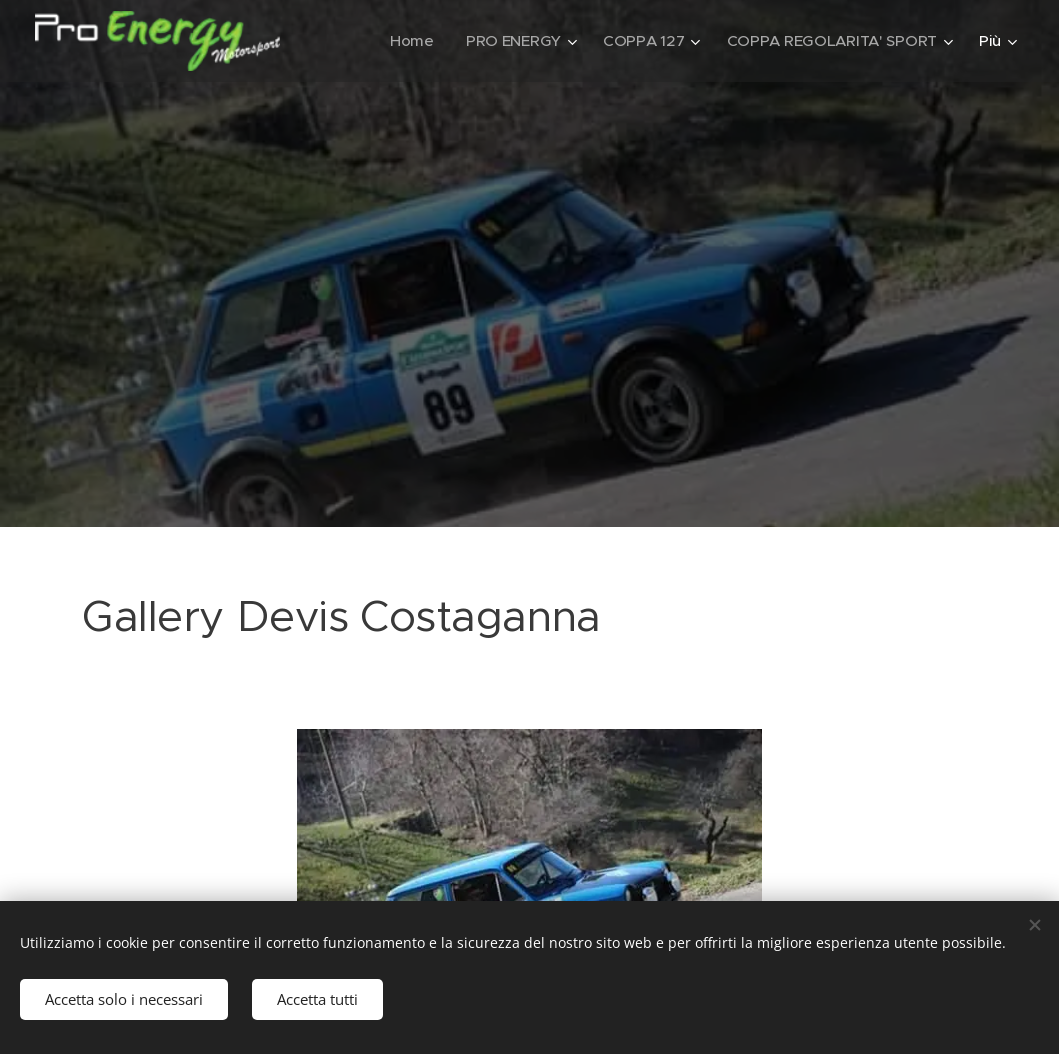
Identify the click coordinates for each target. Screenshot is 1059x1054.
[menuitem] (405, 41)
